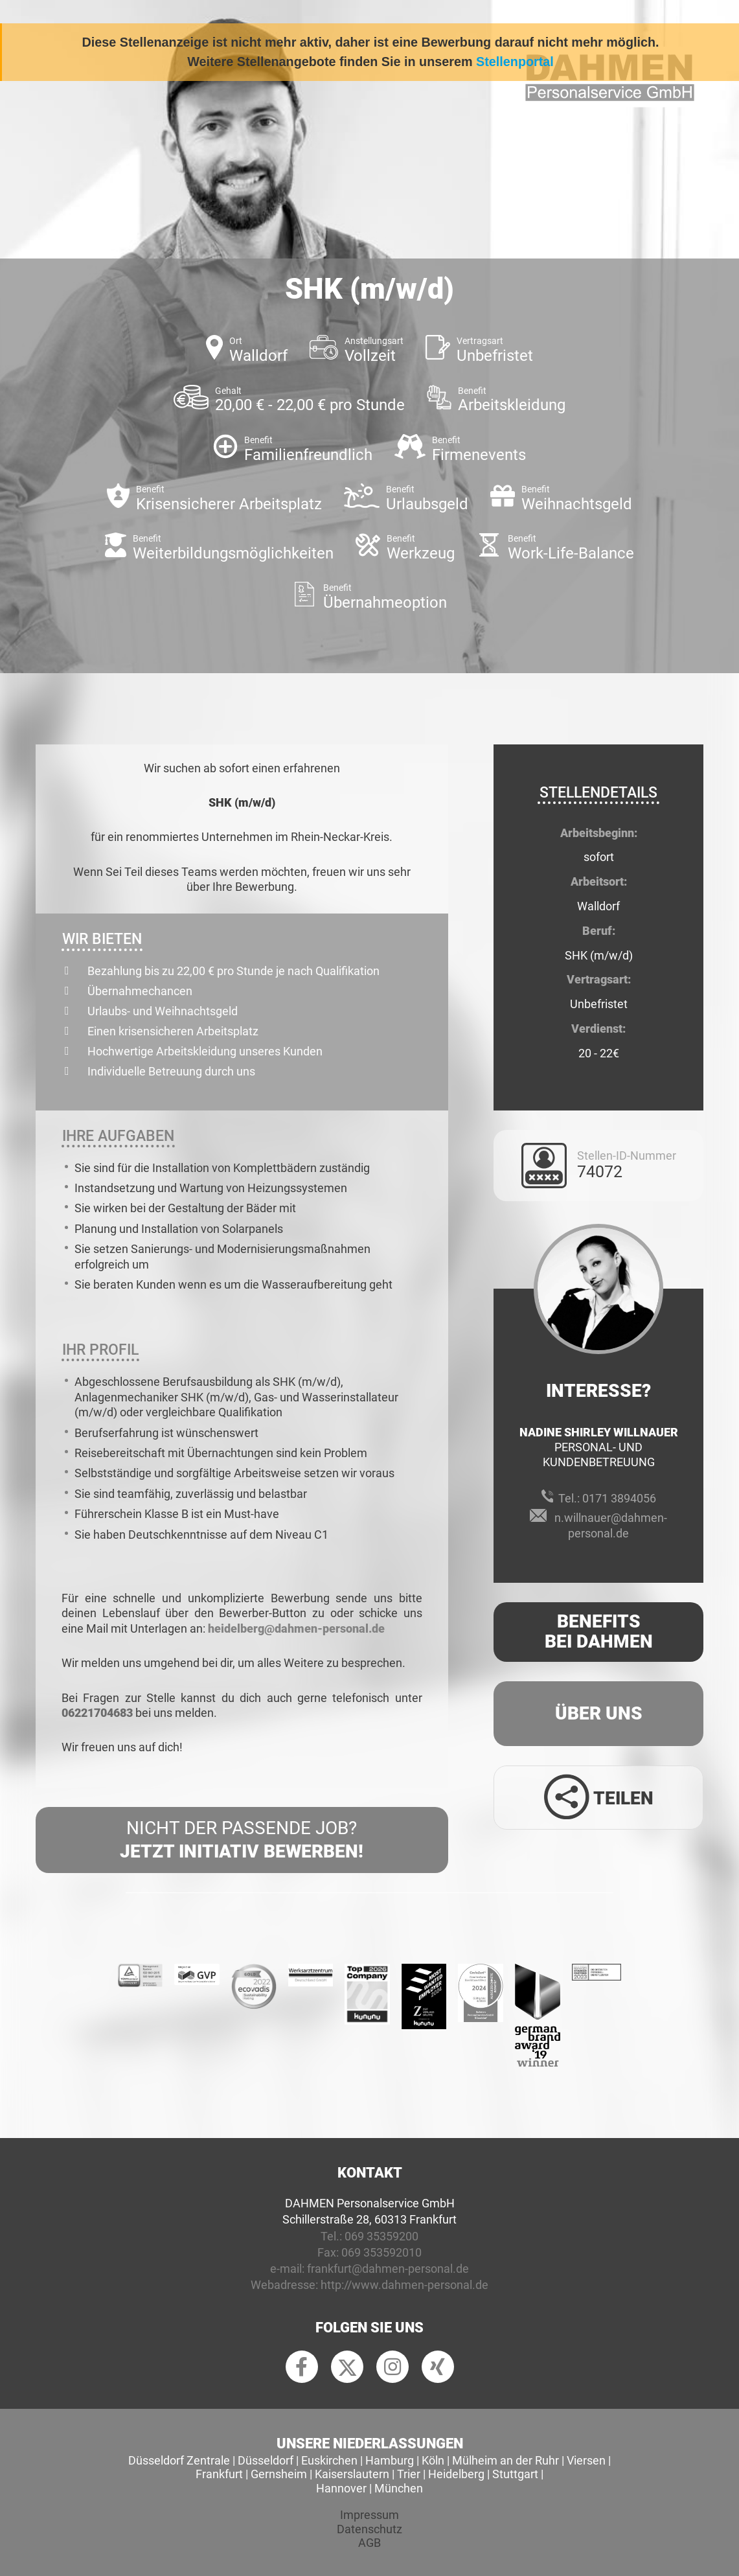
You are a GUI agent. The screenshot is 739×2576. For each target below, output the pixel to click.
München (398, 2488)
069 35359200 (381, 2236)
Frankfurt (219, 2474)
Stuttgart (515, 2474)
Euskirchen (329, 2460)
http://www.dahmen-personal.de (404, 2285)
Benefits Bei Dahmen (599, 1631)
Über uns (598, 1713)
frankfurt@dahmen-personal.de (388, 2268)
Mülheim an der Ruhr (505, 2460)
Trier (408, 2474)
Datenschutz (369, 2529)
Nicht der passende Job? (242, 1840)
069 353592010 (381, 2252)
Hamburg (389, 2460)
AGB (369, 2542)
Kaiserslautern (352, 2474)
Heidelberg (456, 2474)
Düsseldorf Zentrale (179, 2460)
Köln (433, 2460)
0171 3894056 (619, 1498)
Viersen (586, 2460)
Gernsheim (279, 2474)
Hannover (341, 2488)
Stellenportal (515, 61)
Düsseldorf (265, 2460)
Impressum (369, 2515)
